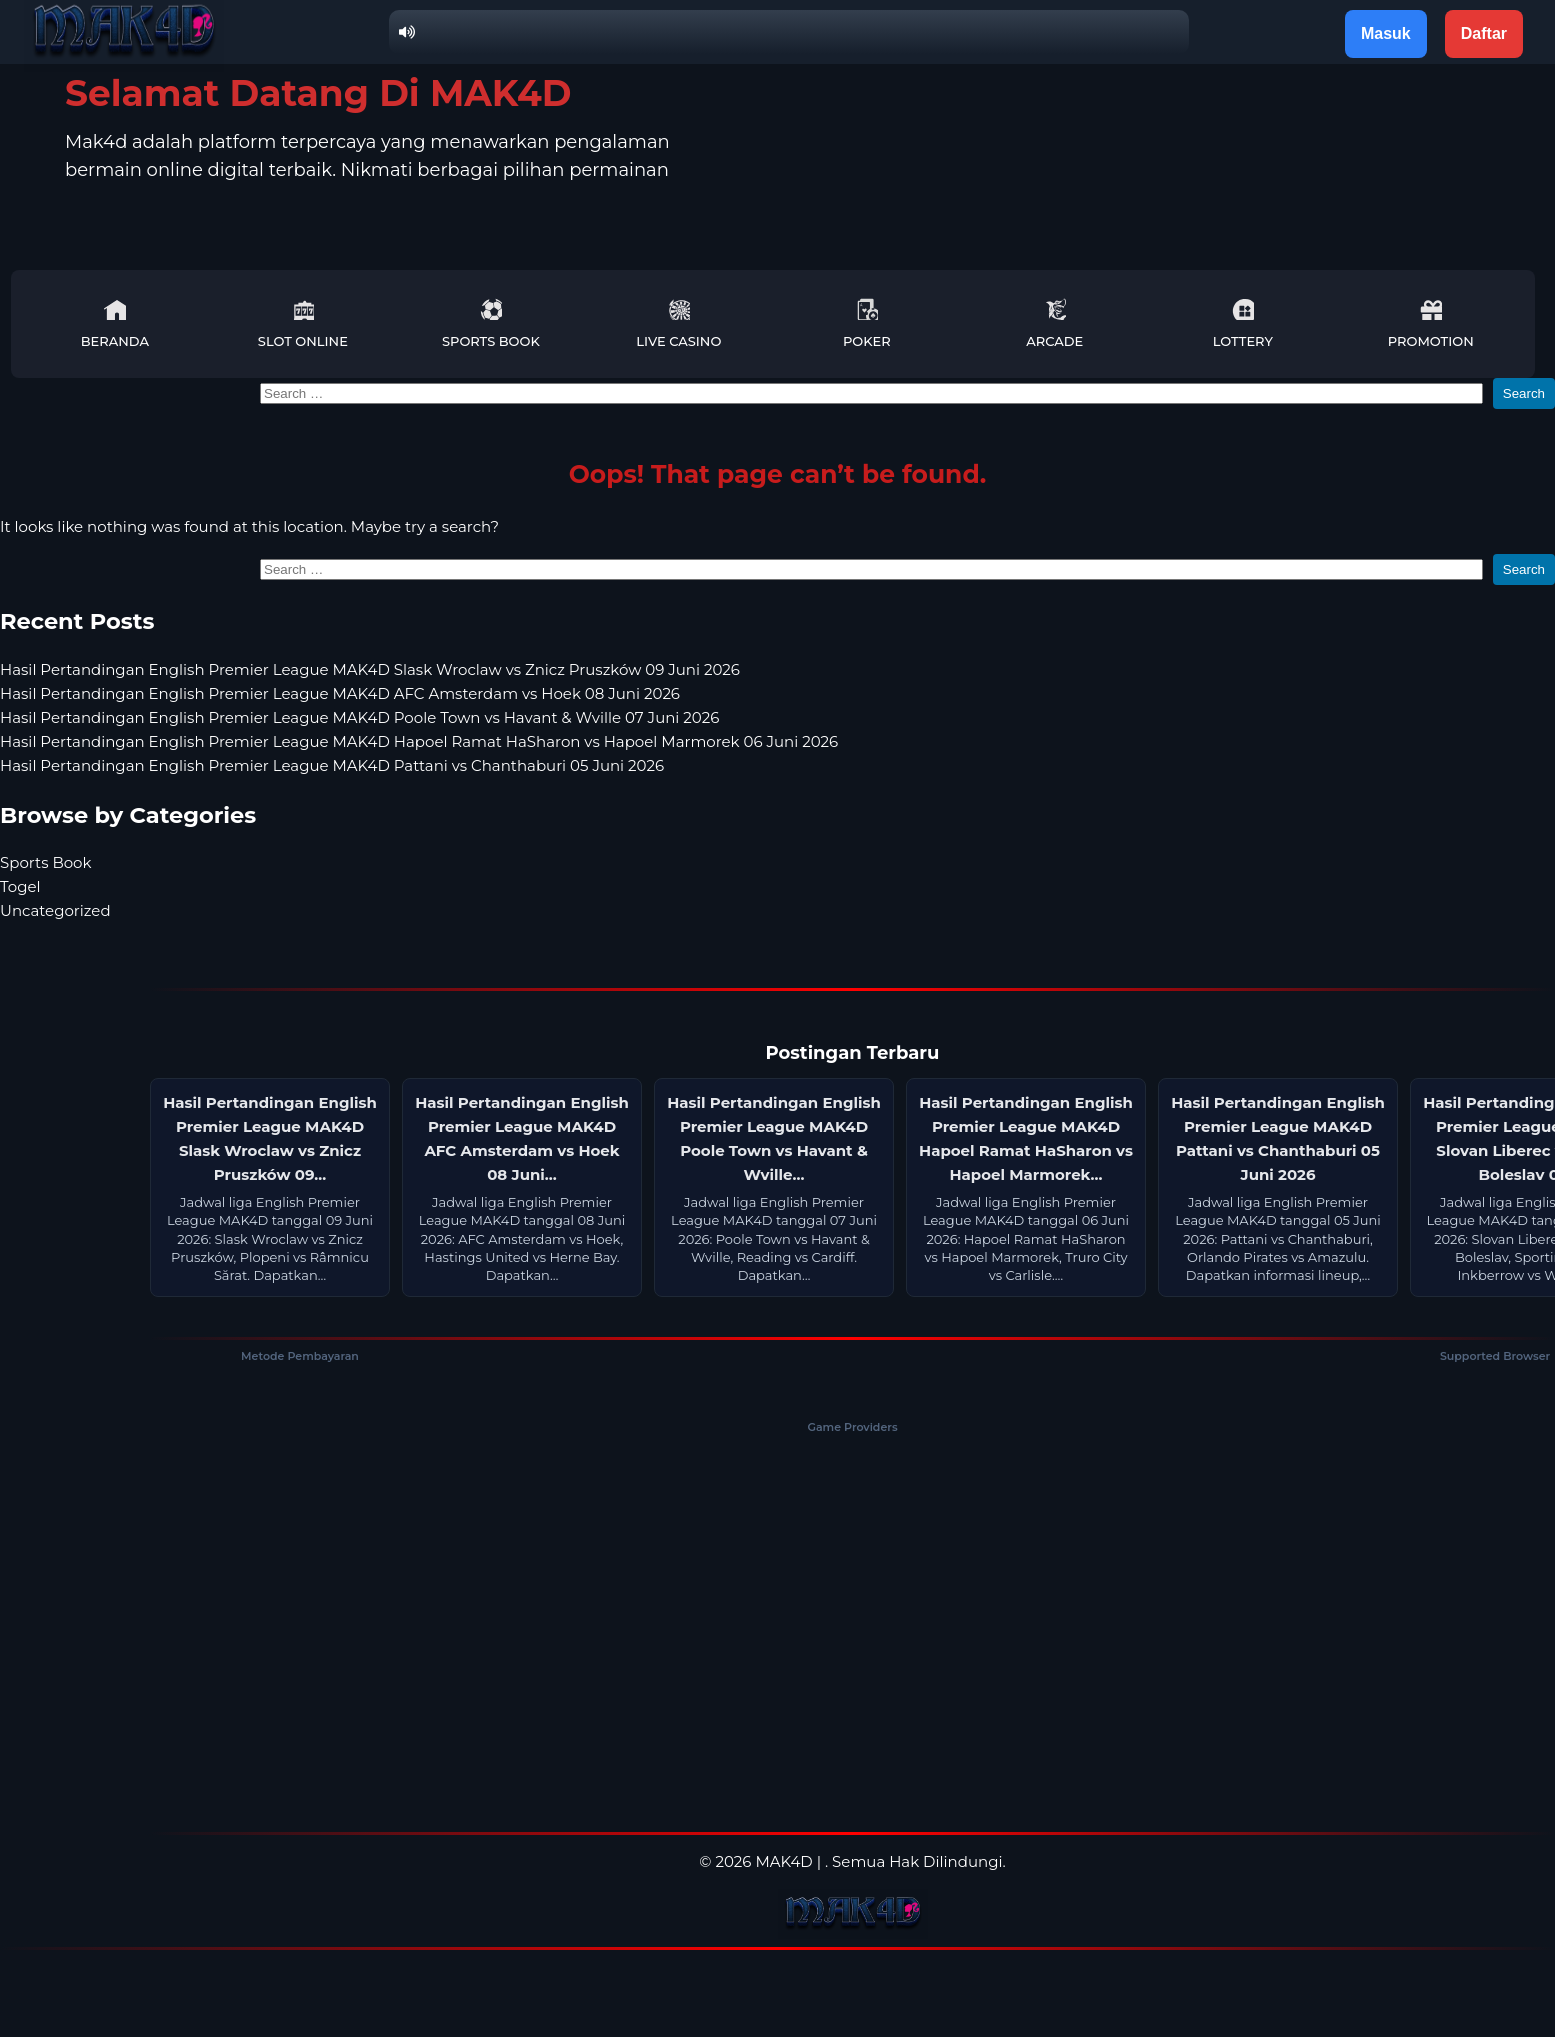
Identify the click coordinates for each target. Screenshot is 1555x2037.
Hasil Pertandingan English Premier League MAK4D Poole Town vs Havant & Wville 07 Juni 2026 (359, 717)
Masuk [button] (1386, 33)
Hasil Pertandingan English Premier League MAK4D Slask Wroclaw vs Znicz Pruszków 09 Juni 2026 (370, 669)
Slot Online (303, 323)
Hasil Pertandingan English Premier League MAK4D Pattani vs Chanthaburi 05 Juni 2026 (332, 765)
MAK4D (783, 1861)
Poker (867, 323)
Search (1524, 393)
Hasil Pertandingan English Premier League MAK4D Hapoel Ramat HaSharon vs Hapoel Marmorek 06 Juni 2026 (419, 741)
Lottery (1243, 323)
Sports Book (491, 323)
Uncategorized (55, 910)
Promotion (1431, 323)
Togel (20, 886)
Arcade (1054, 323)
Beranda (115, 323)
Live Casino (678, 323)
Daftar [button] (1484, 33)
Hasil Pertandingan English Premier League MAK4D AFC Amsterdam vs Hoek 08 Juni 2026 (340, 693)
